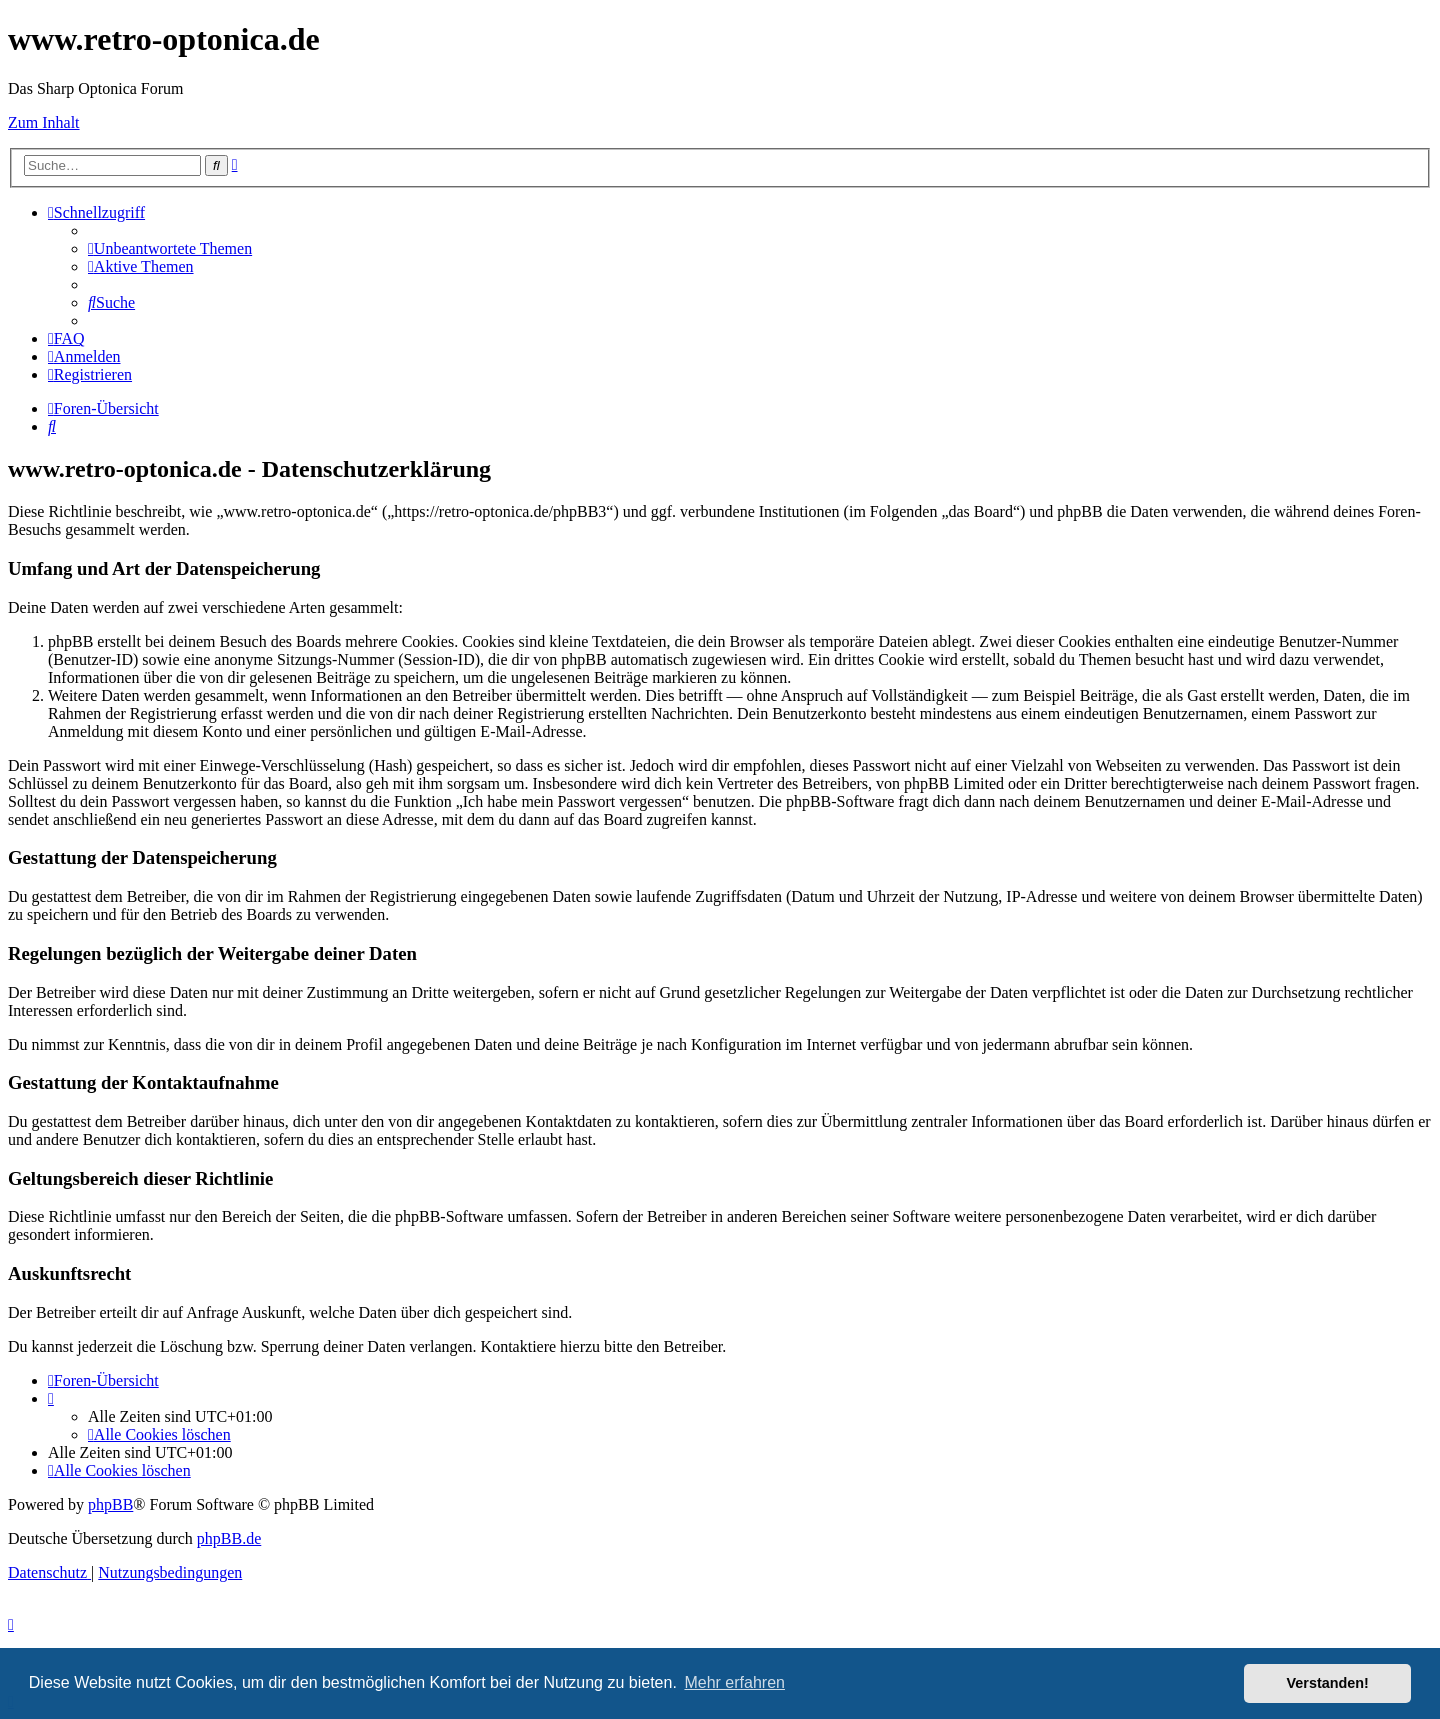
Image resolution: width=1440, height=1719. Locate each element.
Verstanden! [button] (1328, 1683)
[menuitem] (170, 248)
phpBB (110, 1504)
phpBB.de (229, 1538)
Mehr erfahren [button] (734, 1682)
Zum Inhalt (44, 122)
